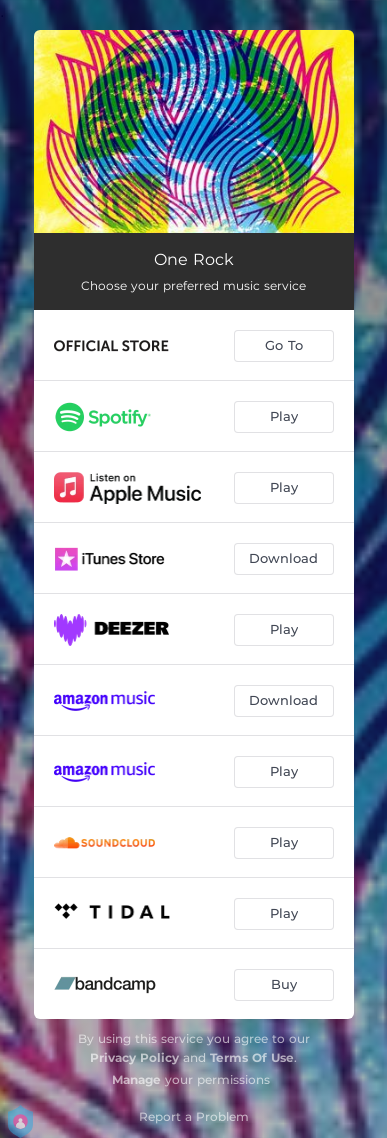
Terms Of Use (252, 1057)
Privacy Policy (134, 1057)
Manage (136, 1079)
